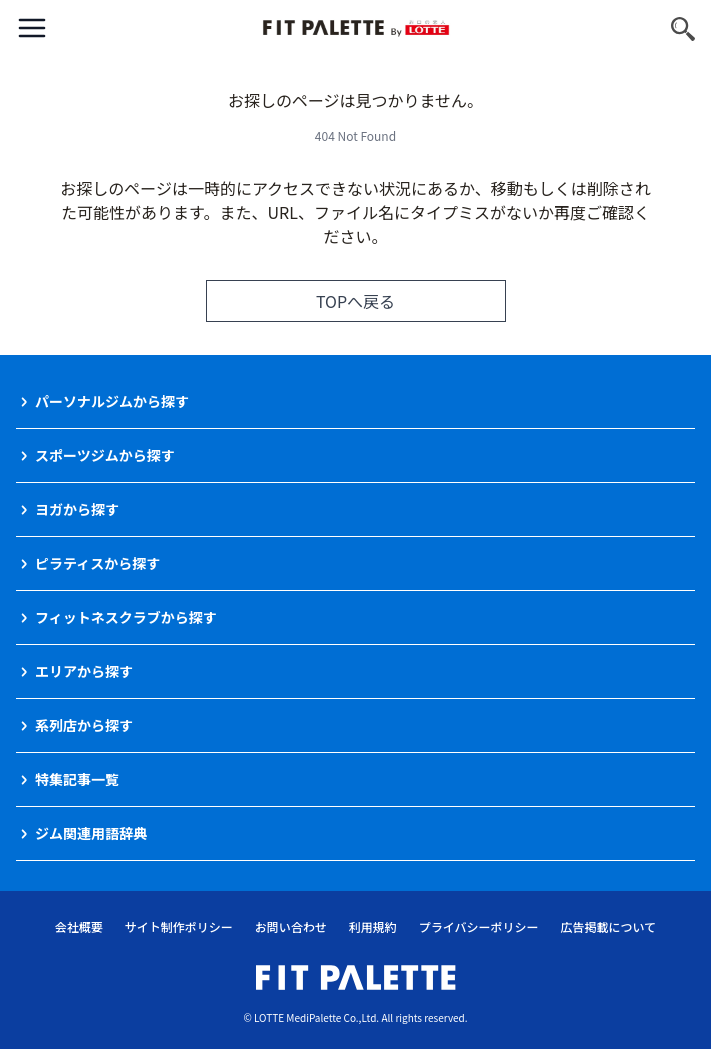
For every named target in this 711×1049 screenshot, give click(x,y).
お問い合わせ (291, 926)
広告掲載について (609, 926)
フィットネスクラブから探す (126, 617)
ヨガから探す (77, 509)
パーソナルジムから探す (112, 401)
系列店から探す (84, 725)
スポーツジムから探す (105, 455)
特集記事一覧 (77, 779)
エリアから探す (84, 671)
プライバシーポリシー (479, 926)
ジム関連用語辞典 (91, 833)
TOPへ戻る (355, 301)
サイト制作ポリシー (179, 926)
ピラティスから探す (97, 563)
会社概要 (79, 926)
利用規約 (373, 926)
